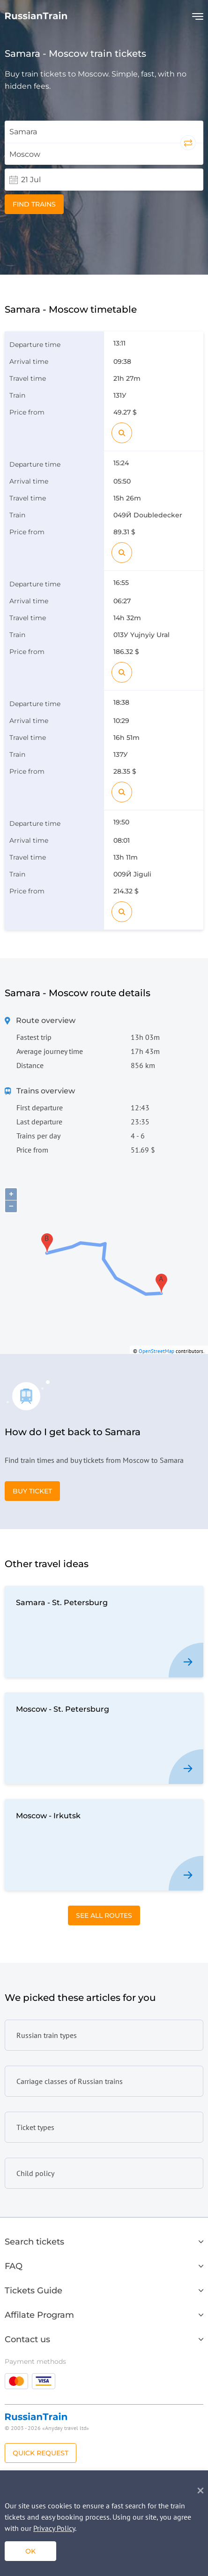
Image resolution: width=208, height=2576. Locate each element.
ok (30, 2551)
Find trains (34, 204)
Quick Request (40, 2453)
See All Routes (104, 1915)
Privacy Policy (54, 2528)
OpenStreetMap (156, 1351)
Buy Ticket (32, 1491)
